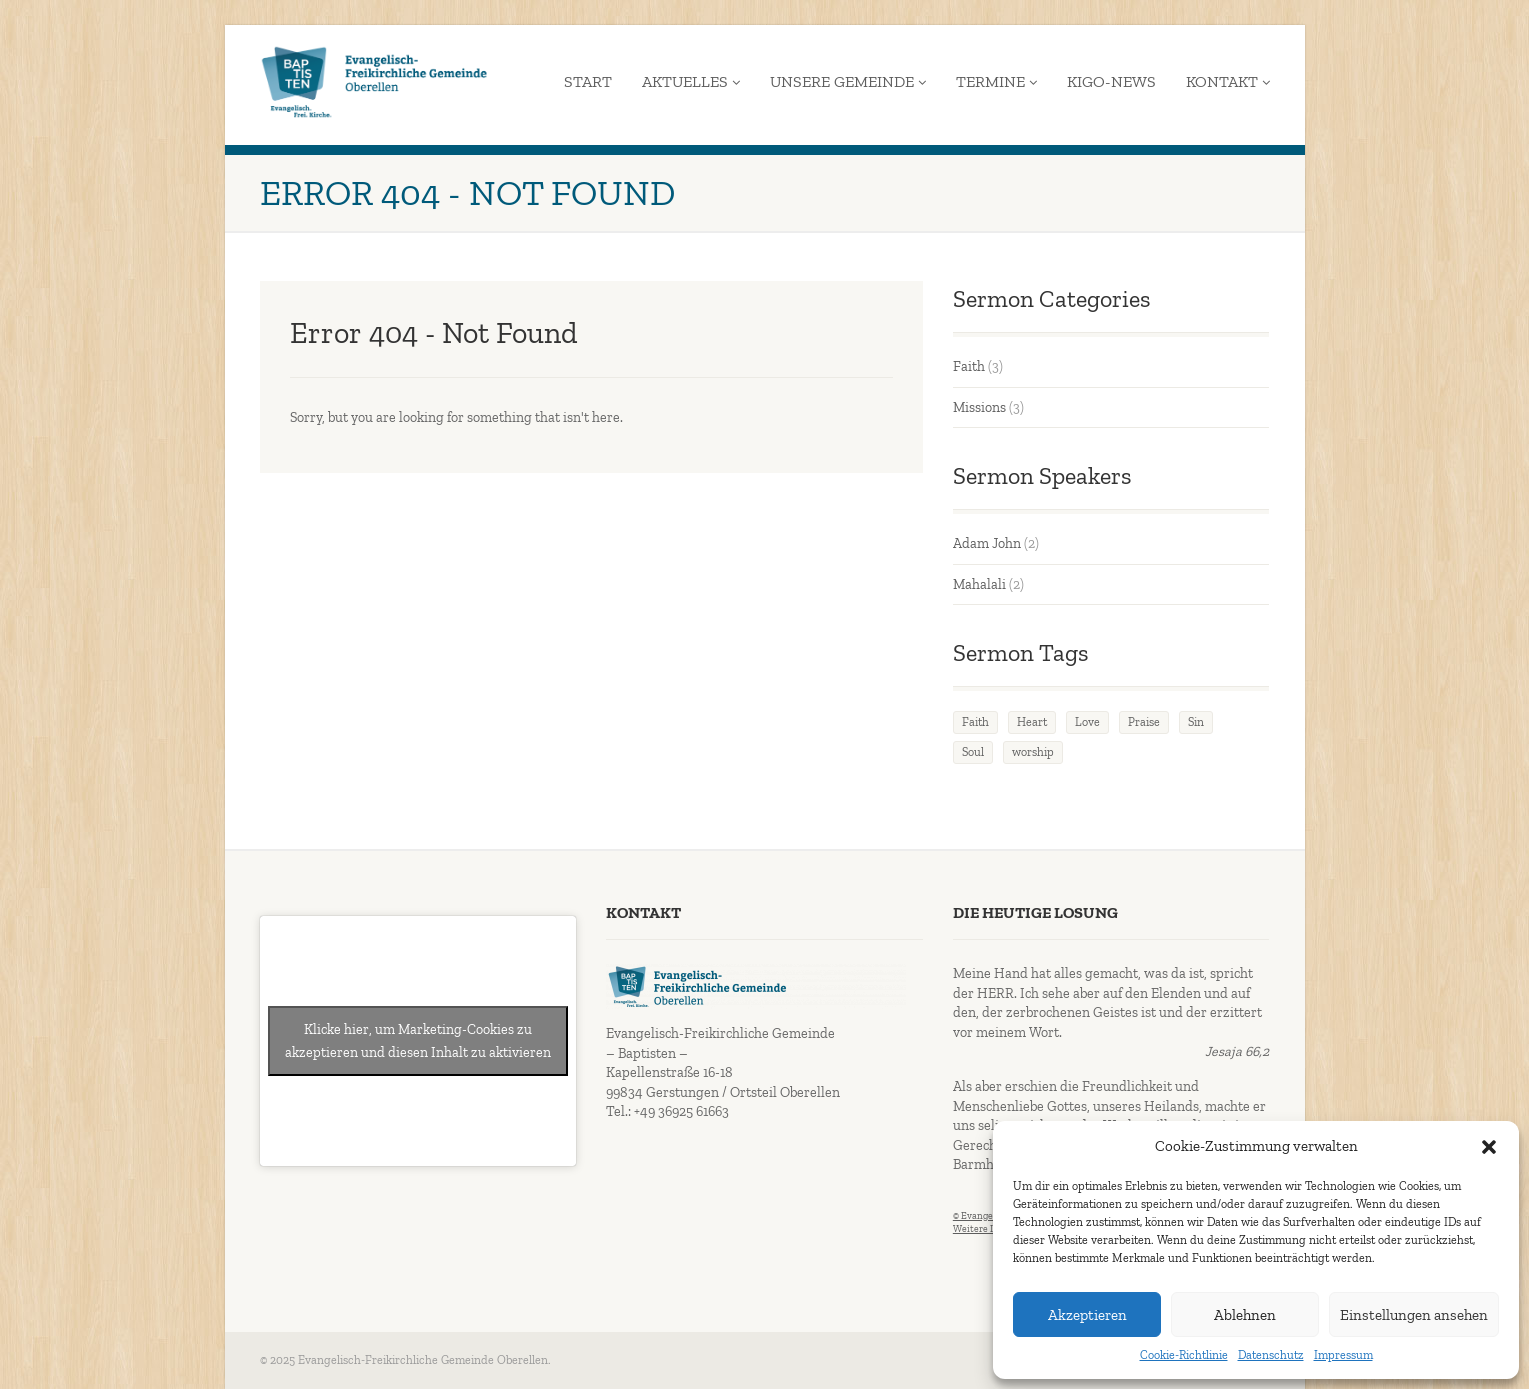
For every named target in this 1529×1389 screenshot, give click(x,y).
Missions (979, 407)
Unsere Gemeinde (848, 81)
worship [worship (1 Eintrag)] (1033, 752)
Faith (969, 366)
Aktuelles (691, 81)
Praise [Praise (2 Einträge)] (1144, 722)
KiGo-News (1111, 81)
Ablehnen (1245, 1315)
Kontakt (1228, 81)
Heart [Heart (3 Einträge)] (1032, 722)
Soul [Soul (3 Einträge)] (973, 752)
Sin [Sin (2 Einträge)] (1196, 722)
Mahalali (979, 584)
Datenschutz (1271, 1355)
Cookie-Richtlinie (1184, 1355)
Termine (996, 81)
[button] (1489, 1147)
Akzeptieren (1087, 1315)
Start (588, 81)
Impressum (1343, 1355)
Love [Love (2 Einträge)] (1087, 722)
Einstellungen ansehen (1414, 1315)
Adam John (987, 543)
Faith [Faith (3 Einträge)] (975, 722)
